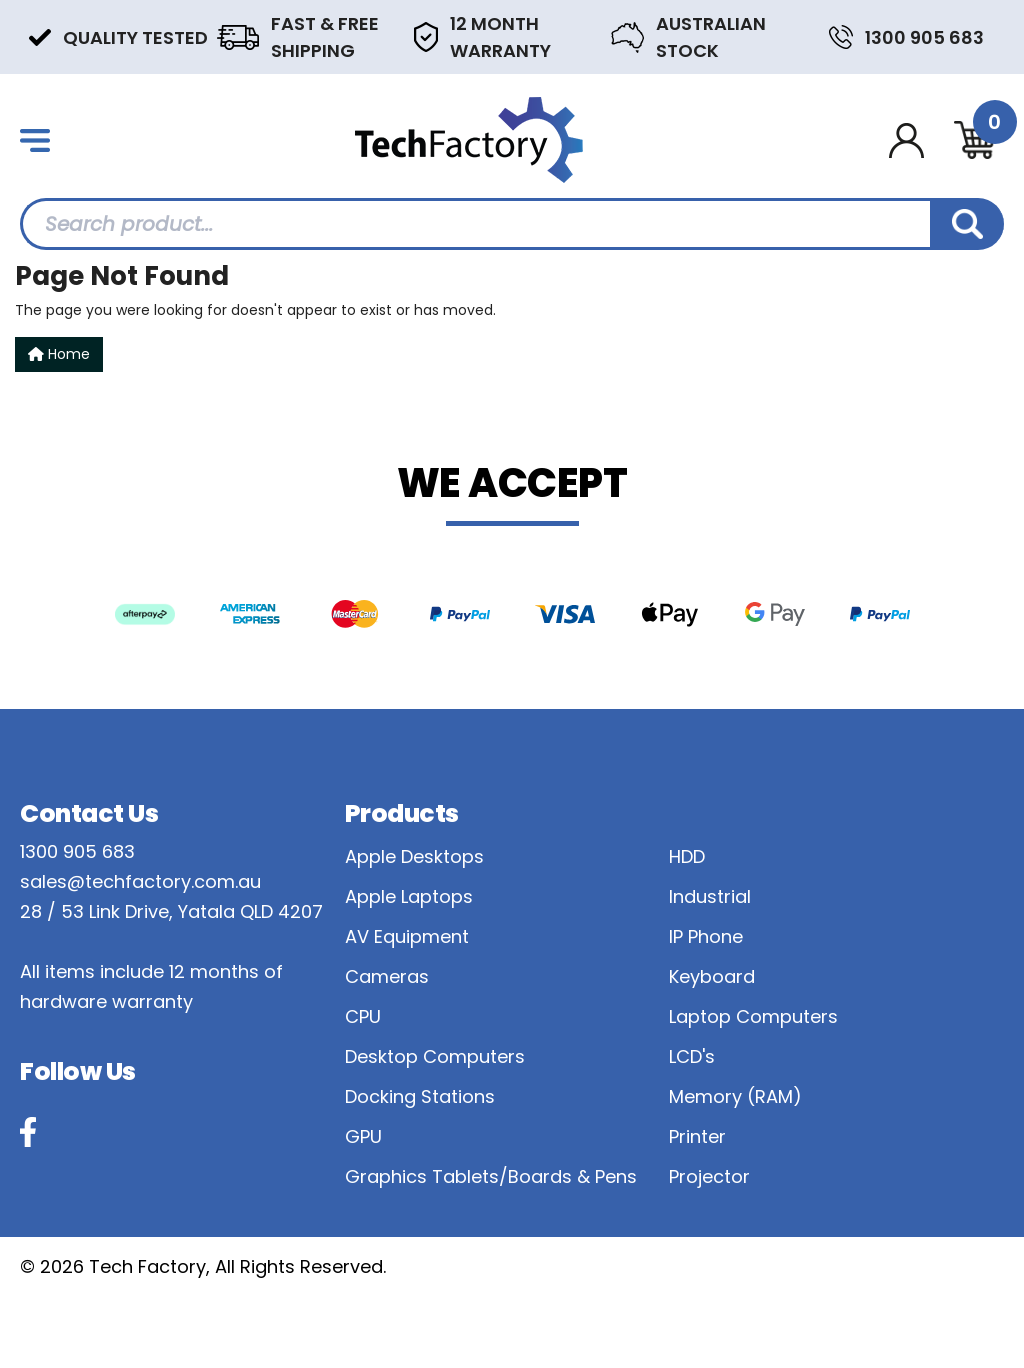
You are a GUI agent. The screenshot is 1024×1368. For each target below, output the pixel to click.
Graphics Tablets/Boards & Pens (491, 1176)
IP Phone (706, 936)
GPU (363, 1136)
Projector (709, 1176)
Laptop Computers (753, 1016)
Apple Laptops (409, 896)
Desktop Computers (435, 1056)
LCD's (692, 1056)
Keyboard (712, 976)
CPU (363, 1016)
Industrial (710, 896)
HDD (687, 856)
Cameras (387, 976)
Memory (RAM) (735, 1096)
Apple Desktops (414, 856)
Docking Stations (420, 1096)
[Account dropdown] (906, 140)
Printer (697, 1136)
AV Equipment (407, 936)
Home (59, 354)
